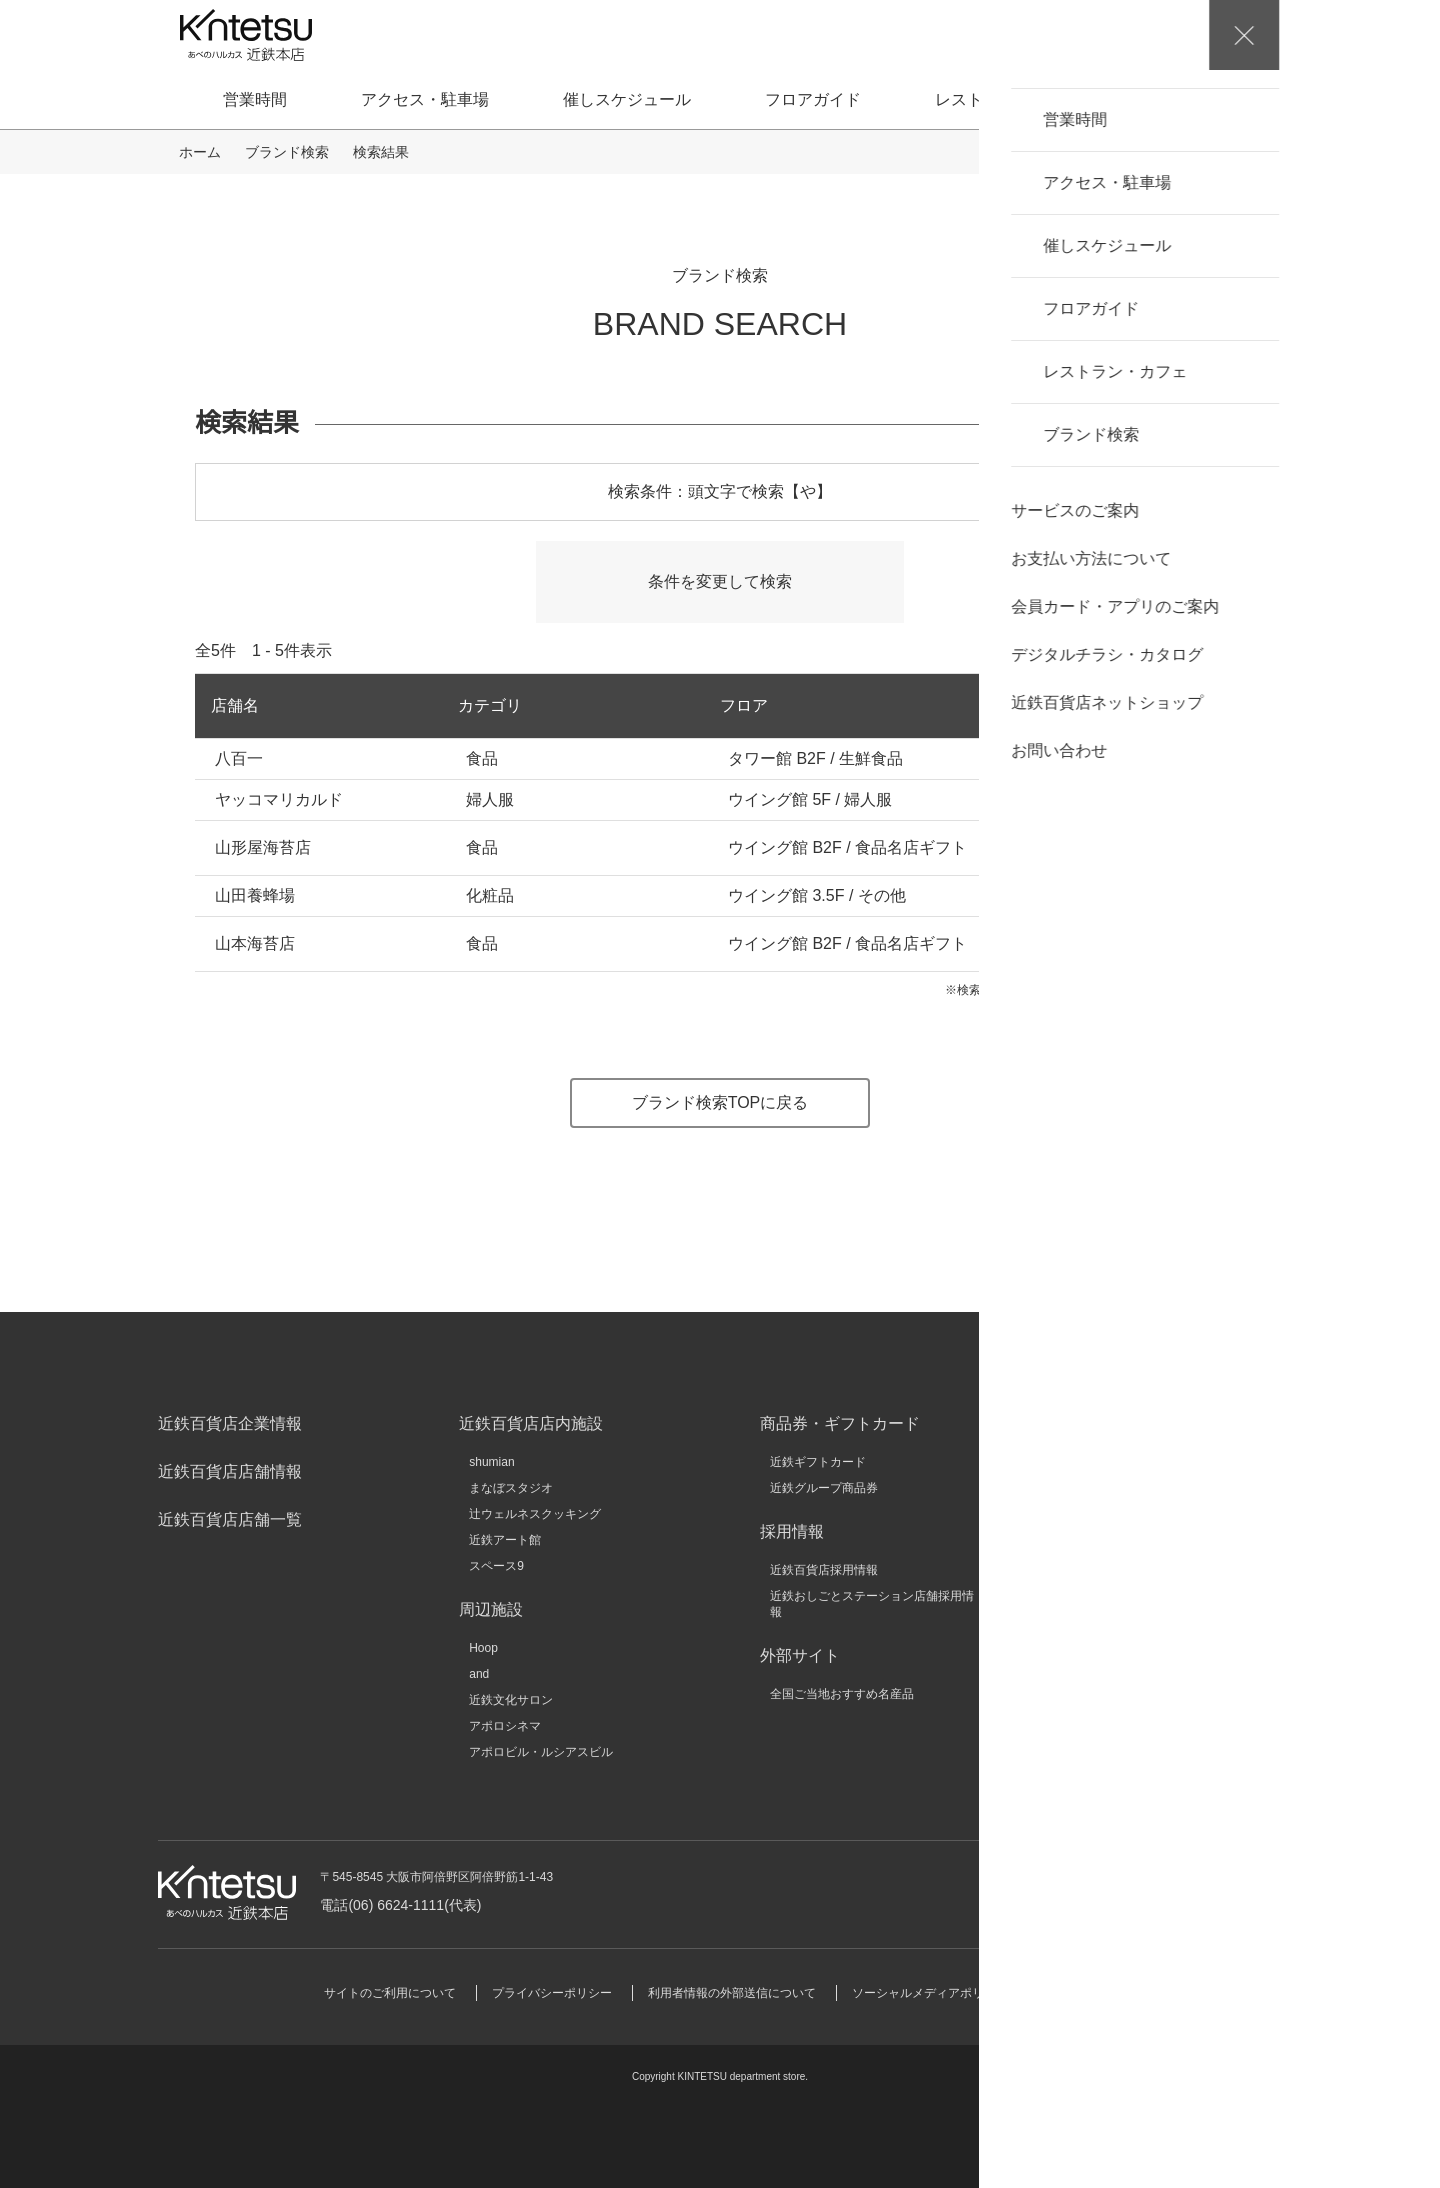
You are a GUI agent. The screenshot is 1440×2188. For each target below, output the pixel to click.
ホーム (200, 152)
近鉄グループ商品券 (824, 1488)
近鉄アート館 (505, 1540)
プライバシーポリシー (552, 1993)
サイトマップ (1080, 1993)
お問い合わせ (1164, 1891)
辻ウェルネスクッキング (535, 1514)
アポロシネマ (505, 1726)
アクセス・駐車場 (425, 99)
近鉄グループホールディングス (1155, 1462)
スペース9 (496, 1566)
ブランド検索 (1201, 99)
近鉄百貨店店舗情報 (230, 1471)
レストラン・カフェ (1007, 99)
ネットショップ (1086, 847)
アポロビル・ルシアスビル (541, 1752)
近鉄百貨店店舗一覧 (230, 1519)
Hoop (483, 1648)
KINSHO (1094, 1540)
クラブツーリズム (1119, 1566)
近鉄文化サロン (511, 1700)
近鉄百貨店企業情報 (230, 1423)
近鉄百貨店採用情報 (824, 1570)
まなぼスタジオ (511, 1488)
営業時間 (255, 99)
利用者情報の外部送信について (732, 1993)
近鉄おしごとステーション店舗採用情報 (872, 1604)
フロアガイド (813, 99)
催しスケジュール (627, 99)
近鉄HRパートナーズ (1127, 1592)
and (479, 1674)
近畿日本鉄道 (1107, 1488)
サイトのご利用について (390, 1993)
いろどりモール (1113, 1644)
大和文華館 (1101, 1670)
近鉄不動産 (1101, 1514)
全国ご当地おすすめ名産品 (842, 1694)
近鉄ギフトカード (818, 1462)
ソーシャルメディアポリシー (930, 1993)
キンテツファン (1113, 1618)
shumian (491, 1462)
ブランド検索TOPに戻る (720, 1102)
